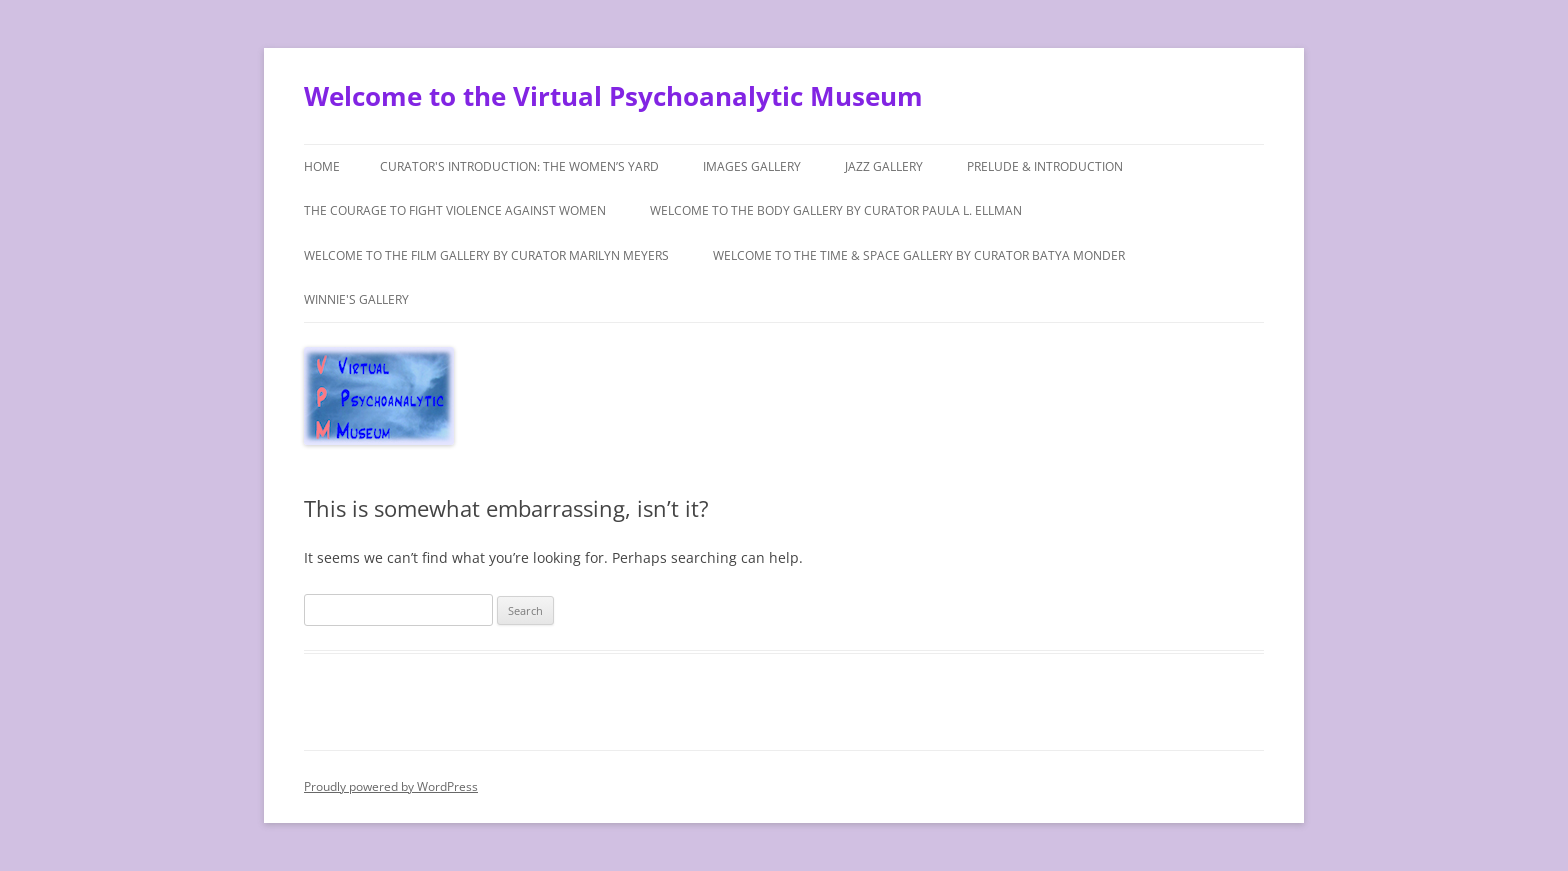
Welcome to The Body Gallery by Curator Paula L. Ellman (836, 210)
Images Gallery (752, 166)
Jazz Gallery (884, 166)
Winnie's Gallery (356, 299)
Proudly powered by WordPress (391, 786)
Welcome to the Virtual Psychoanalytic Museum (613, 96)
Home (322, 166)
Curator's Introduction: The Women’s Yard (519, 166)
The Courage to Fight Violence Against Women (455, 210)
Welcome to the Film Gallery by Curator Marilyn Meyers (486, 255)
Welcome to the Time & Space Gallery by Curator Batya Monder (919, 255)
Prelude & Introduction (1045, 166)
